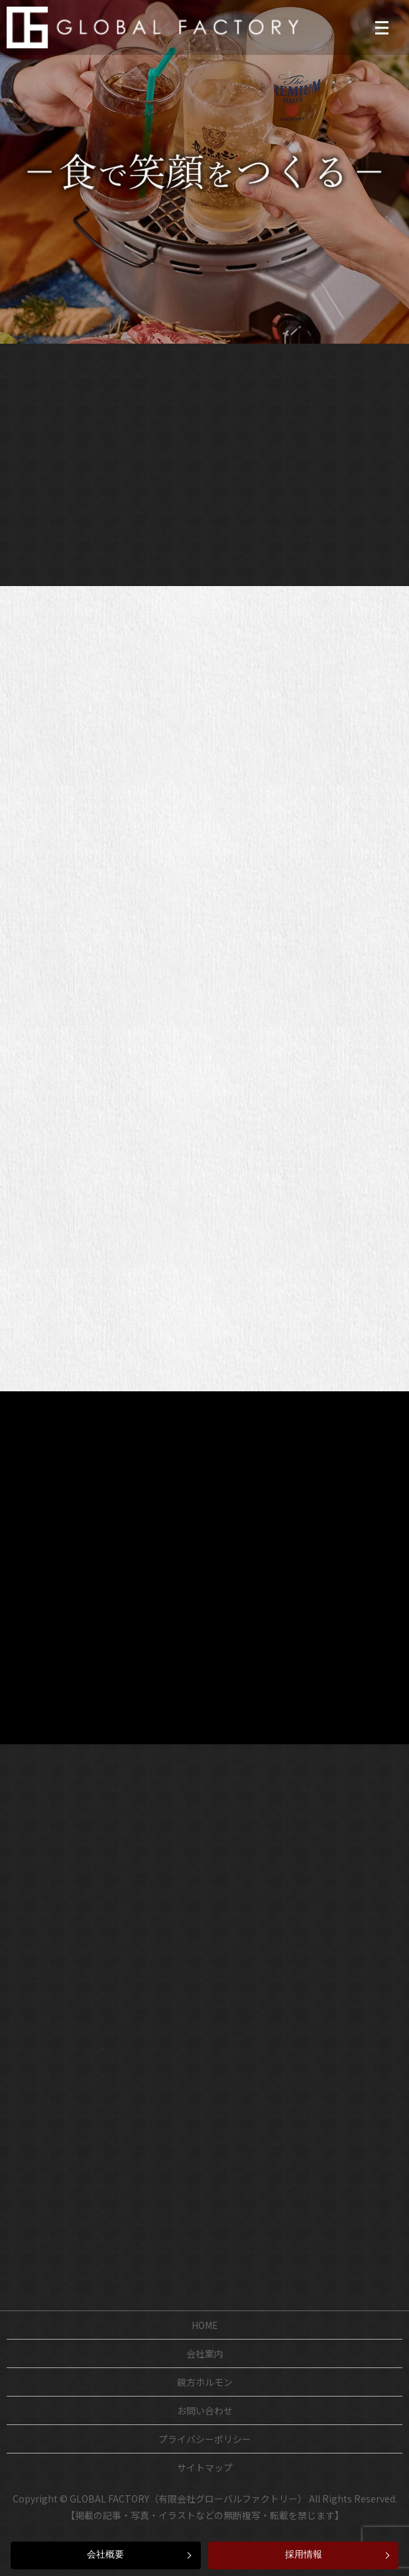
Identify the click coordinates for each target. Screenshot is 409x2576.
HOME (205, 2325)
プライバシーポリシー (204, 2439)
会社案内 (204, 2353)
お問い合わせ (205, 2410)
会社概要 (105, 2554)
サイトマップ (205, 2467)
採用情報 (303, 2554)
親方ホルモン (205, 2382)
